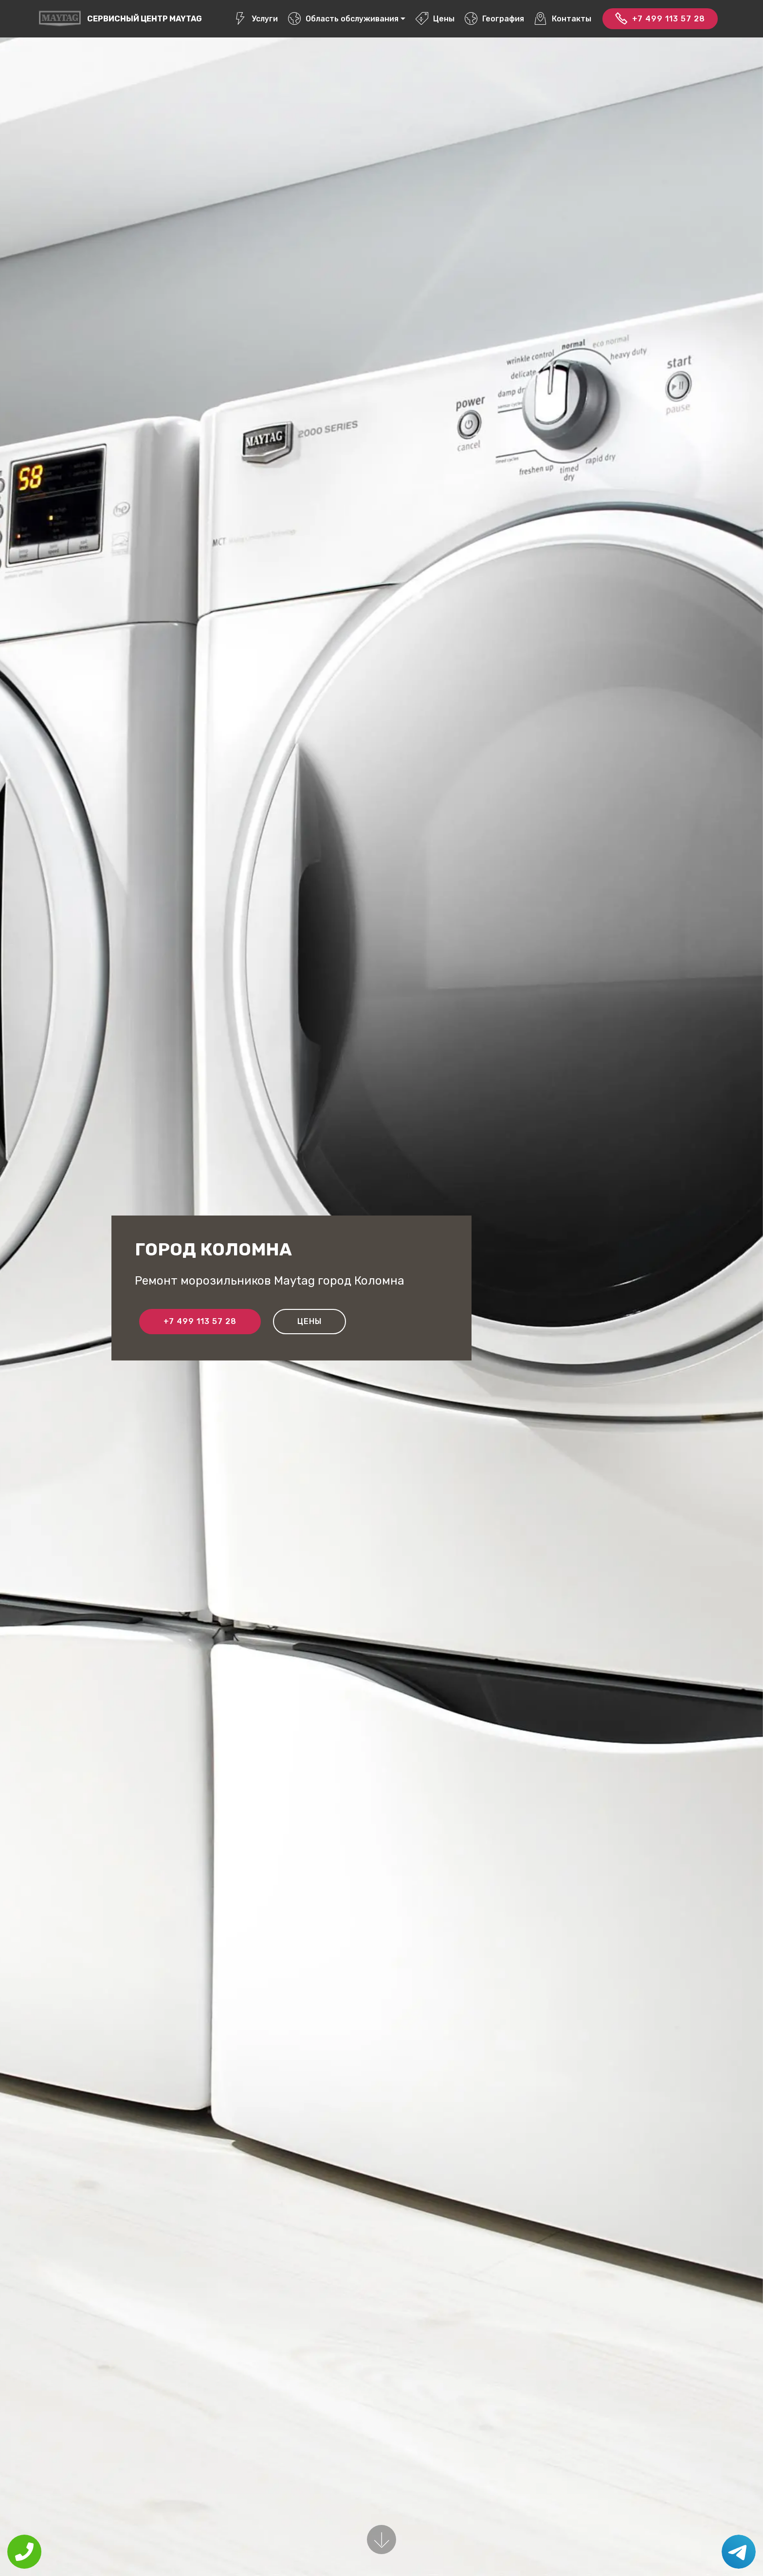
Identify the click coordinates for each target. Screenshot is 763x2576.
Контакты (562, 18)
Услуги (256, 18)
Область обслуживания (343, 18)
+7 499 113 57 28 (660, 19)
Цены (435, 18)
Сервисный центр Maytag (144, 18)
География (494, 18)
